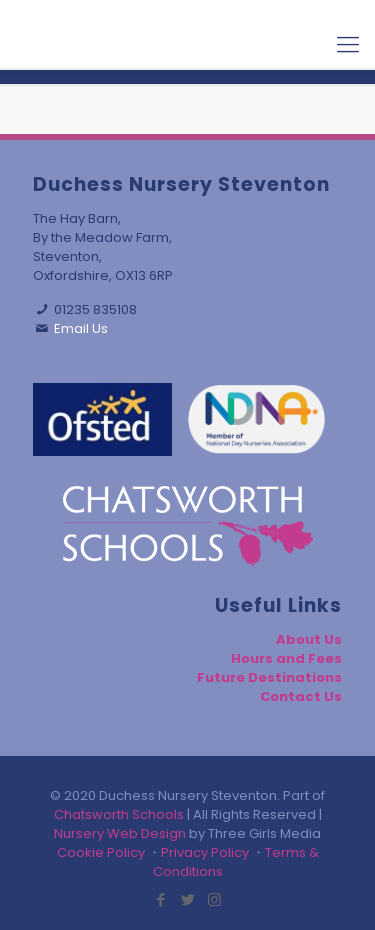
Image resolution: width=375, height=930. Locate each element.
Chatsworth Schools (119, 814)
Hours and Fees (286, 658)
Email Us (81, 328)
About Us (309, 639)
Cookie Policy (101, 852)
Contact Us (301, 696)
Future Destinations (269, 677)
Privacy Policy (205, 852)
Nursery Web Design (120, 833)
